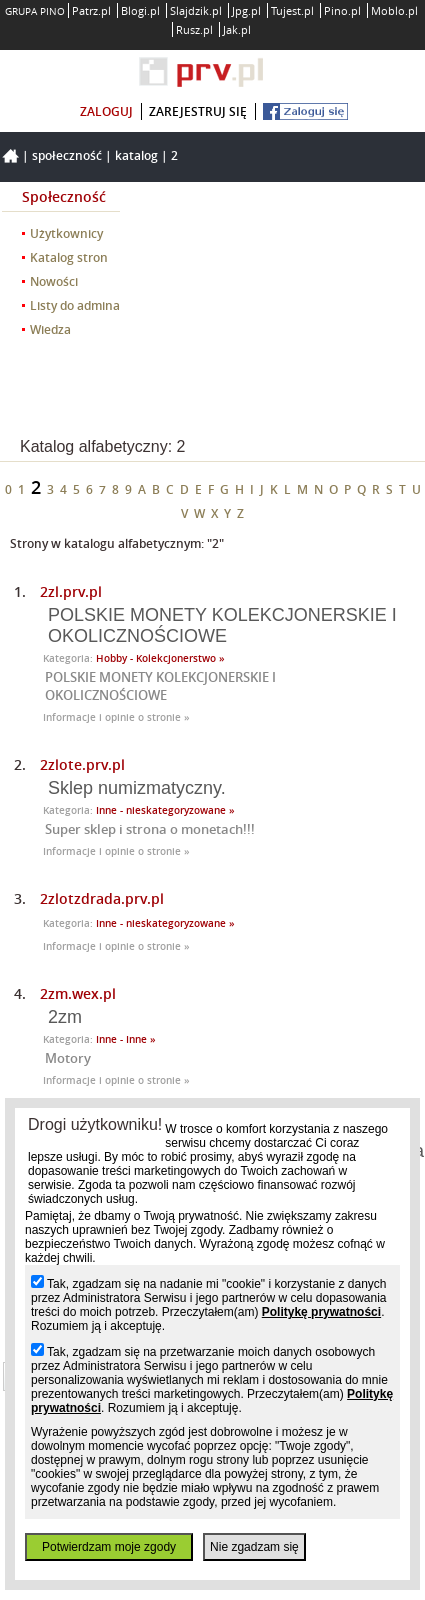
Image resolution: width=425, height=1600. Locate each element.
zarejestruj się (198, 111)
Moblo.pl (394, 10)
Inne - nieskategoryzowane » (165, 810)
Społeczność (67, 155)
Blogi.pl (140, 10)
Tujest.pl (292, 10)
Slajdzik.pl (196, 10)
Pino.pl (342, 10)
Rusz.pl (194, 29)
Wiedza (50, 329)
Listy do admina (75, 305)
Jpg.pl (246, 10)
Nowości (54, 281)
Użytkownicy (66, 233)
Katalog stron (69, 257)
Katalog (136, 155)
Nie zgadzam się (254, 1547)
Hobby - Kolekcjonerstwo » (160, 658)
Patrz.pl (91, 10)
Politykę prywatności (321, 1312)
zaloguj (106, 111)
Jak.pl (237, 29)
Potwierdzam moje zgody (109, 1547)
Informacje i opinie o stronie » (116, 717)
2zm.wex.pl (78, 993)
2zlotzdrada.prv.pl (102, 898)
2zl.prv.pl (71, 591)
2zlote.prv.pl (82, 764)
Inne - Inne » (126, 1039)
